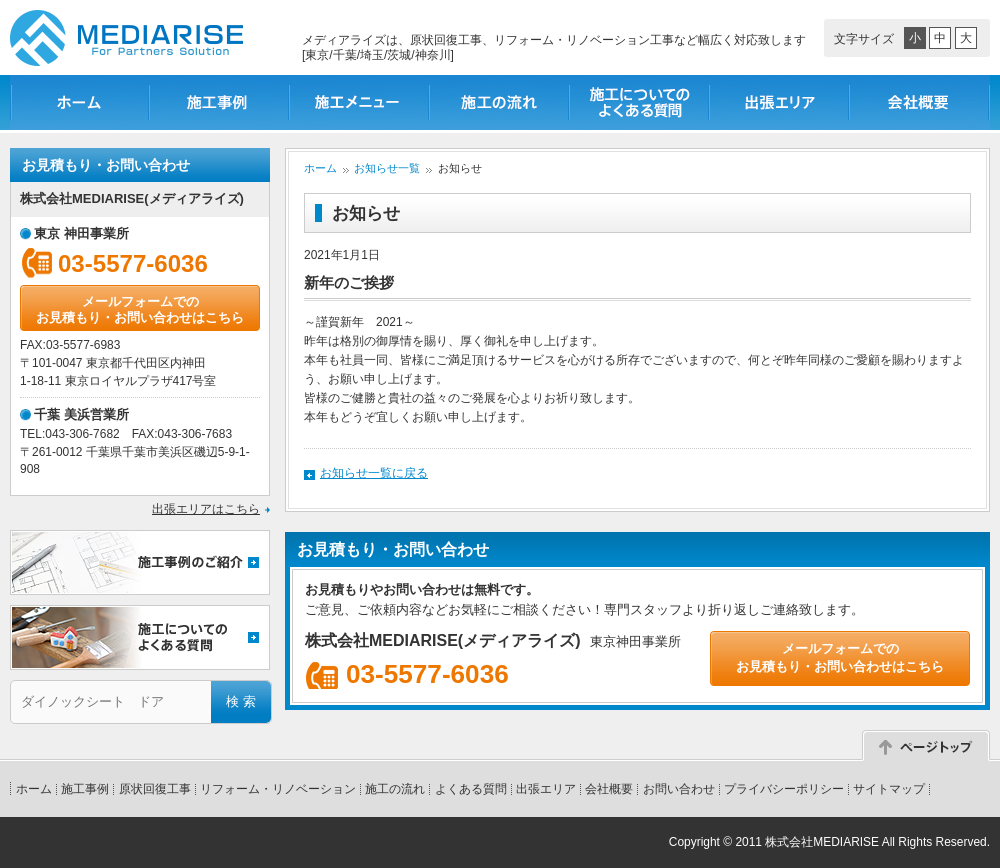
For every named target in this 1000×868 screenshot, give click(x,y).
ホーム (80, 102)
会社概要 (920, 102)
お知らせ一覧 (387, 168)
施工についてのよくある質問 (640, 102)
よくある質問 (471, 789)
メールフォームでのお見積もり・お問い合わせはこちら (140, 309)
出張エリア (780, 102)
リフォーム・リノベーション (278, 789)
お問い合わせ (679, 789)
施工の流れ (500, 102)
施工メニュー (360, 102)
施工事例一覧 (220, 102)
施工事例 (85, 789)
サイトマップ (889, 789)
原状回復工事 (155, 789)
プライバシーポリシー (784, 789)
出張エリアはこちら (206, 509)
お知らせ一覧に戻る (374, 473)
